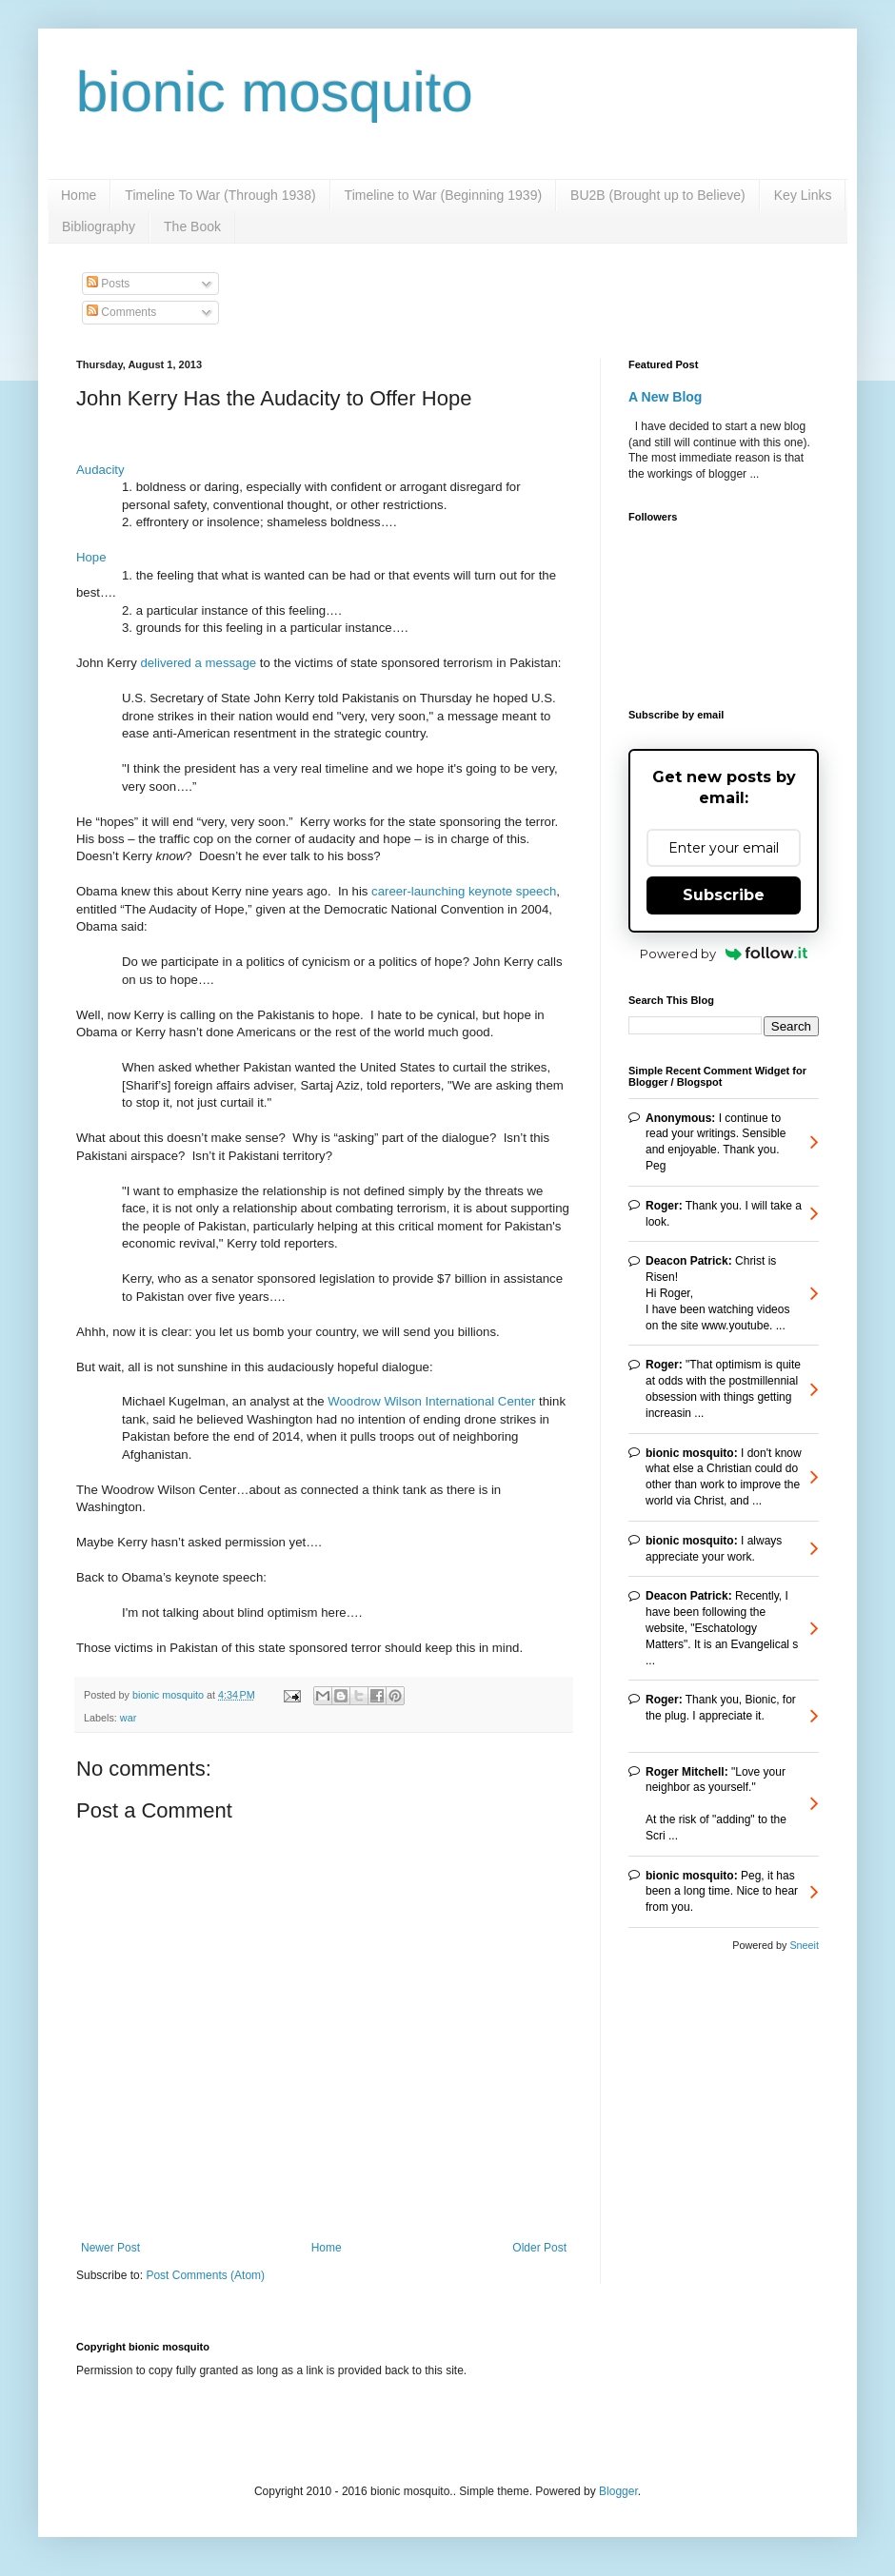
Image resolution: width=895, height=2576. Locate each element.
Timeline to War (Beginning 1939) (444, 195)
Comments (121, 312)
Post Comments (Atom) (205, 2275)
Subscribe (724, 895)
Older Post (539, 2247)
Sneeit (804, 1945)
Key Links (803, 195)
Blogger (618, 2491)
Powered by (724, 953)
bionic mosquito (274, 92)
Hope (91, 557)
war (128, 1717)
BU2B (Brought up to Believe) (658, 195)
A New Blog (665, 396)
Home (78, 195)
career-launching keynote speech (463, 891)
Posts (108, 283)
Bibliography (98, 226)
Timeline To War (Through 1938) (220, 195)
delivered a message (198, 663)
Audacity (100, 469)
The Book (192, 226)
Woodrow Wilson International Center (431, 1401)
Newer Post (110, 2247)
